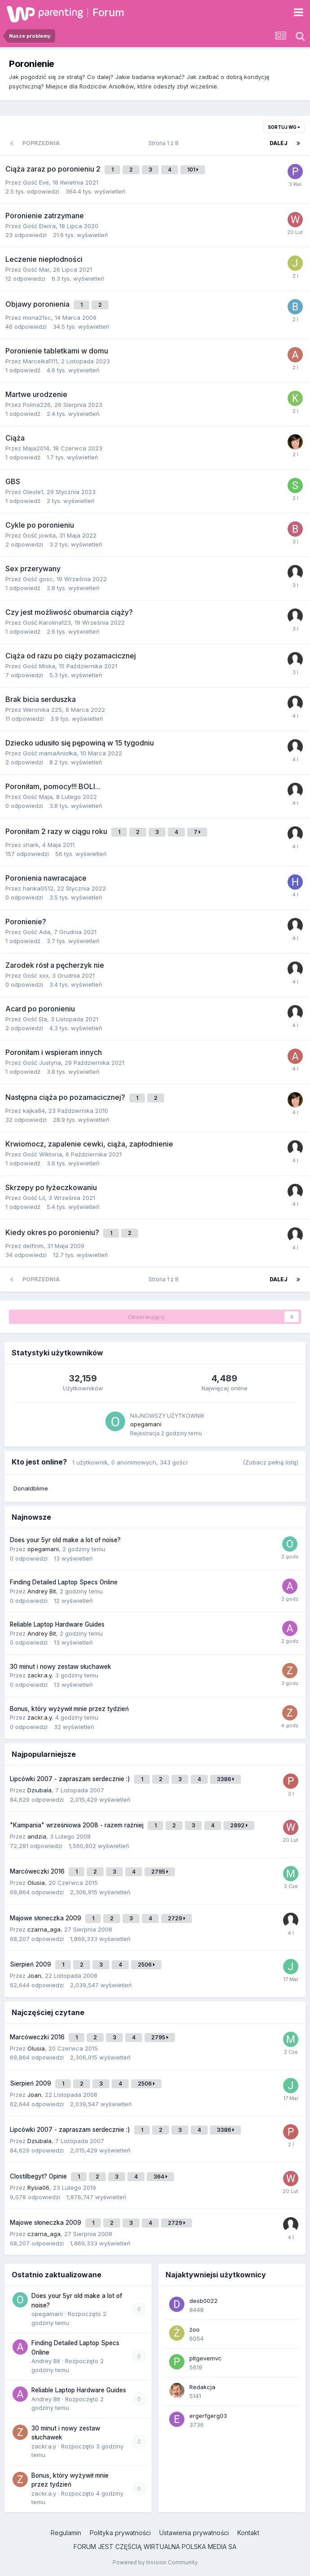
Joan (34, 1975)
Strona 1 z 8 (164, 143)
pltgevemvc (205, 2358)
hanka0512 (38, 888)
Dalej (279, 143)
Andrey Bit (41, 1591)
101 (192, 169)
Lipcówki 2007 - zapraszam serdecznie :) (71, 1778)
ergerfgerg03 (208, 2415)
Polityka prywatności (120, 2532)
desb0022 (203, 2300)
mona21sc (37, 317)
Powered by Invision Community (155, 2562)
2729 (176, 1918)
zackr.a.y (39, 1675)
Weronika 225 (42, 709)
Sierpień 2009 (31, 1964)
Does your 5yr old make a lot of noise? (65, 1540)
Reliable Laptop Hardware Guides (57, 1624)
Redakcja (202, 2387)
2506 (146, 1964)
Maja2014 (36, 448)
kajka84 (34, 1110)
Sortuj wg (284, 127)
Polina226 (37, 404)
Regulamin (66, 2532)
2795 (159, 1871)
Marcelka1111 (40, 361)
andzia (36, 1836)
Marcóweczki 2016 (38, 1871)
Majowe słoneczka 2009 (46, 1918)
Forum (108, 12)
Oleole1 (33, 491)
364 (160, 2176)
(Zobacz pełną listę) (270, 1462)
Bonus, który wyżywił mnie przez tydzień (69, 1708)
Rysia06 (38, 2187)
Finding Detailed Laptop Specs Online (64, 1582)
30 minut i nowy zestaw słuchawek (60, 1666)
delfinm (33, 1245)
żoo (194, 2329)
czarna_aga (44, 1929)
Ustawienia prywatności (194, 2532)
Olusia (36, 1882)
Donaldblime (30, 1488)
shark (31, 844)
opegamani (146, 1424)
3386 (225, 1779)
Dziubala (39, 1790)
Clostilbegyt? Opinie (39, 2176)
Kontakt (248, 2532)
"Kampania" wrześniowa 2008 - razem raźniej (77, 1825)
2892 (239, 1825)
